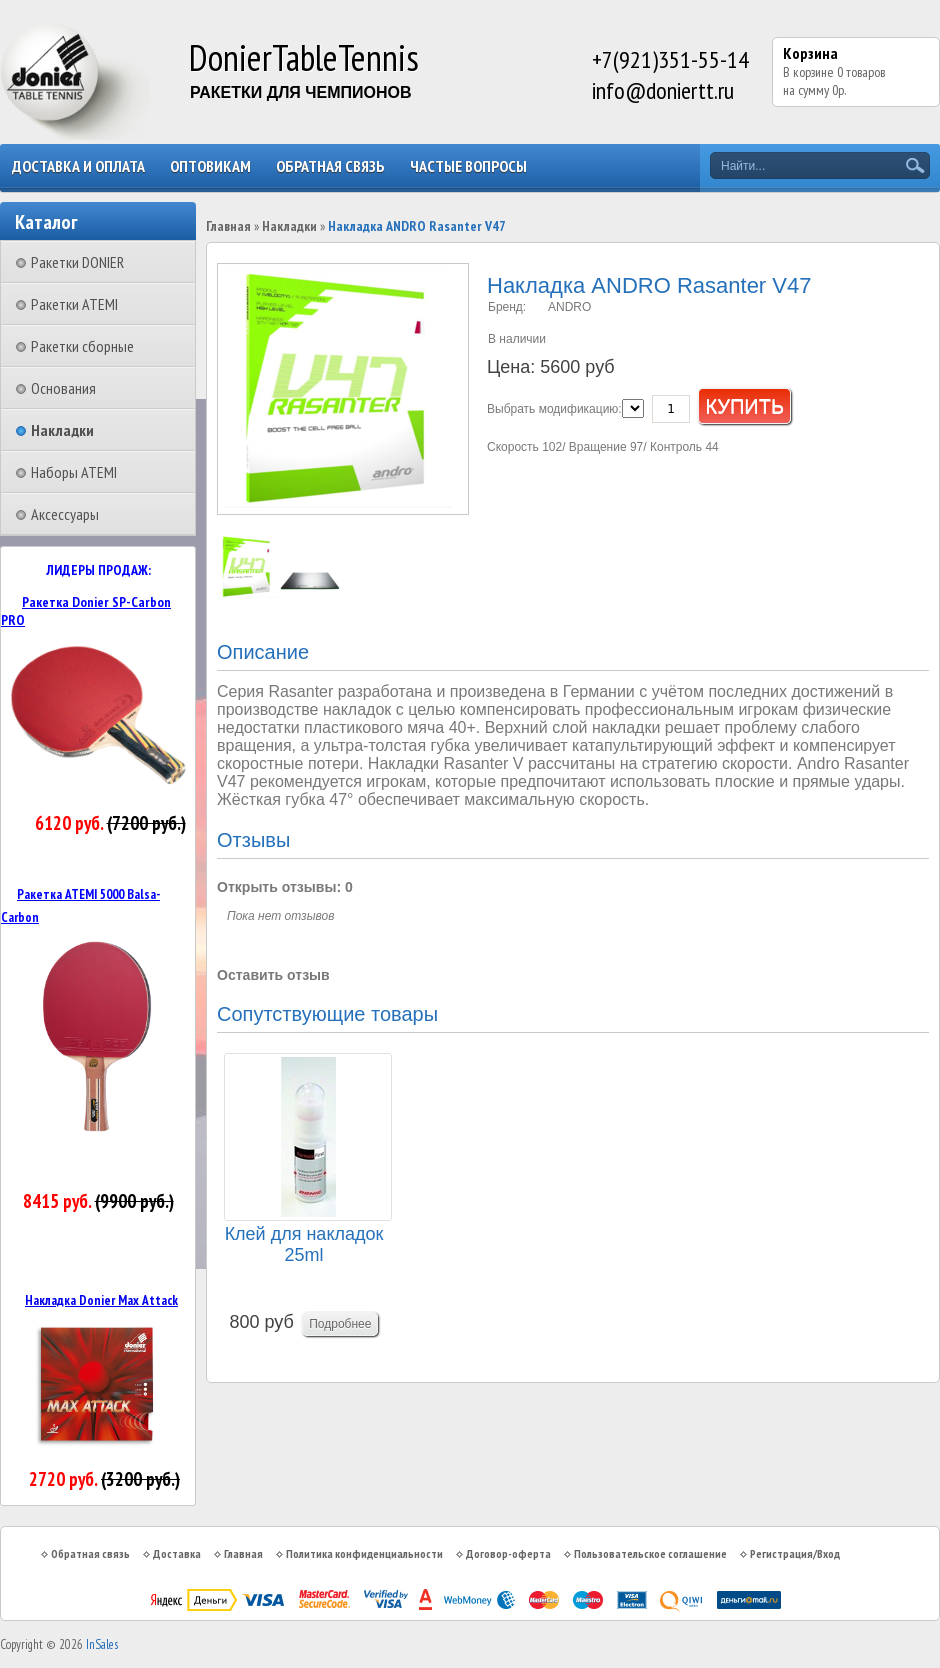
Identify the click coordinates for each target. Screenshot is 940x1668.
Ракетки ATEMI (74, 304)
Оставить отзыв (273, 975)
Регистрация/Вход (795, 1553)
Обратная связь (330, 166)
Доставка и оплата (78, 166)
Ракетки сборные (82, 346)
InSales (102, 1644)
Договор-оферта (508, 1553)
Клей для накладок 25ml (304, 1244)
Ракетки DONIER (77, 262)
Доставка (177, 1553)
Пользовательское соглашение (650, 1553)
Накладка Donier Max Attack (101, 1300)
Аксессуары (65, 514)
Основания (63, 388)
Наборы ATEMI (74, 472)
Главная (228, 226)
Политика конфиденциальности (364, 1553)
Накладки (62, 430)
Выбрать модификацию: (554, 409)
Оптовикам (210, 166)
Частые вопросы (468, 166)
